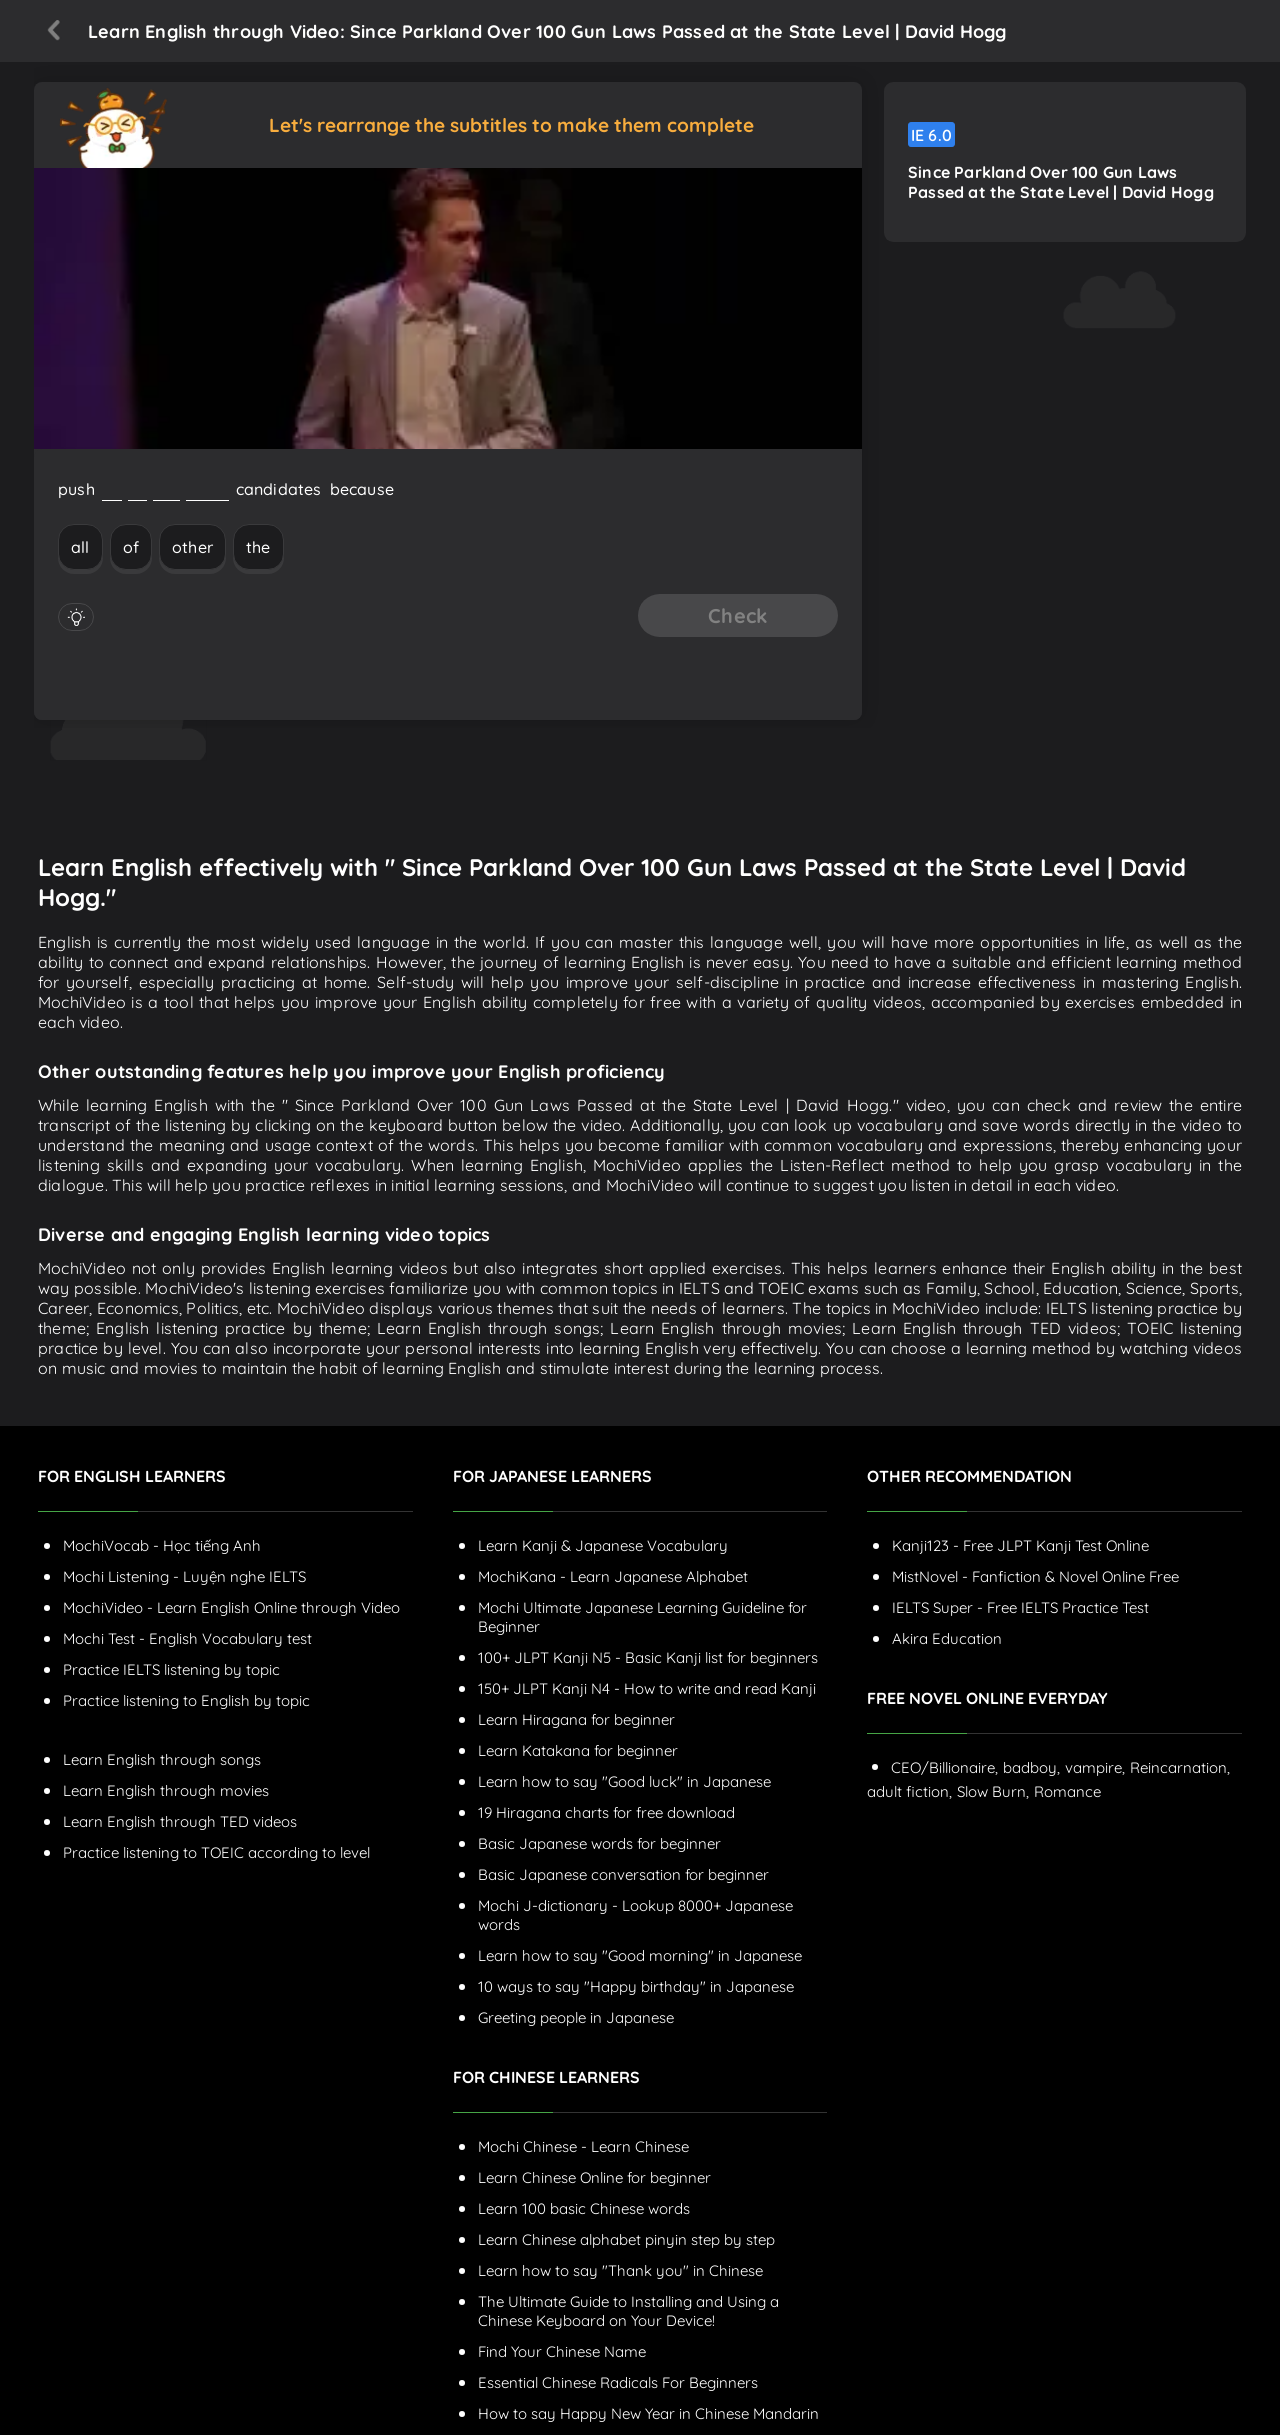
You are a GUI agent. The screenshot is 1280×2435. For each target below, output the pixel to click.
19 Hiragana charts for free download (606, 1812)
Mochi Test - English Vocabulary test (187, 1638)
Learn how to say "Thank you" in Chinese (620, 2270)
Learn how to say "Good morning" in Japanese (640, 1955)
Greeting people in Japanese (576, 2017)
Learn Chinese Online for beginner (594, 2177)
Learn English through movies (166, 1790)
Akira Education (947, 1638)
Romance (1067, 1791)
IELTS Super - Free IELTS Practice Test (1020, 1607)
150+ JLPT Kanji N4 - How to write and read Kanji (647, 1688)
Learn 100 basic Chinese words (584, 2208)
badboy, (1031, 1767)
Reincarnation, (1180, 1767)
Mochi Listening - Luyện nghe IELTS (184, 1576)
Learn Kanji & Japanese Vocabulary (603, 1545)
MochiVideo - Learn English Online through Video (231, 1607)
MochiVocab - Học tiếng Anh (162, 1545)
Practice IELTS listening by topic (171, 1669)
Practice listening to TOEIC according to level (216, 1852)
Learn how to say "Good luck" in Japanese (624, 1781)
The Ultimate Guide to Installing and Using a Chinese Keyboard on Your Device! (628, 2311)
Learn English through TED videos (180, 1821)
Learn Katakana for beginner (578, 1750)
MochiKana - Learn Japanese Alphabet (613, 1576)
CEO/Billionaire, (944, 1767)
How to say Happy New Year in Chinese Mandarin (648, 2413)
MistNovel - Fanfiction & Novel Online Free (1035, 1576)
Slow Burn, (993, 1791)
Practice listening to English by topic (186, 1700)
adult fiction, (909, 1791)
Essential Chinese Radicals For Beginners (618, 2382)
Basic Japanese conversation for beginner (623, 1874)
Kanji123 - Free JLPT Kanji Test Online (1020, 1545)
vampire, (1095, 1767)
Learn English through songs (162, 1759)
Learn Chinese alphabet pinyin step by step (626, 2239)
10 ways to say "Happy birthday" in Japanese (636, 1986)
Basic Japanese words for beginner (599, 1843)
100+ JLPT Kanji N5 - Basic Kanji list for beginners (648, 1657)
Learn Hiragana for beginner (576, 1719)
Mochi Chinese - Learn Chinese (583, 2146)
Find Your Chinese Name (562, 2351)
